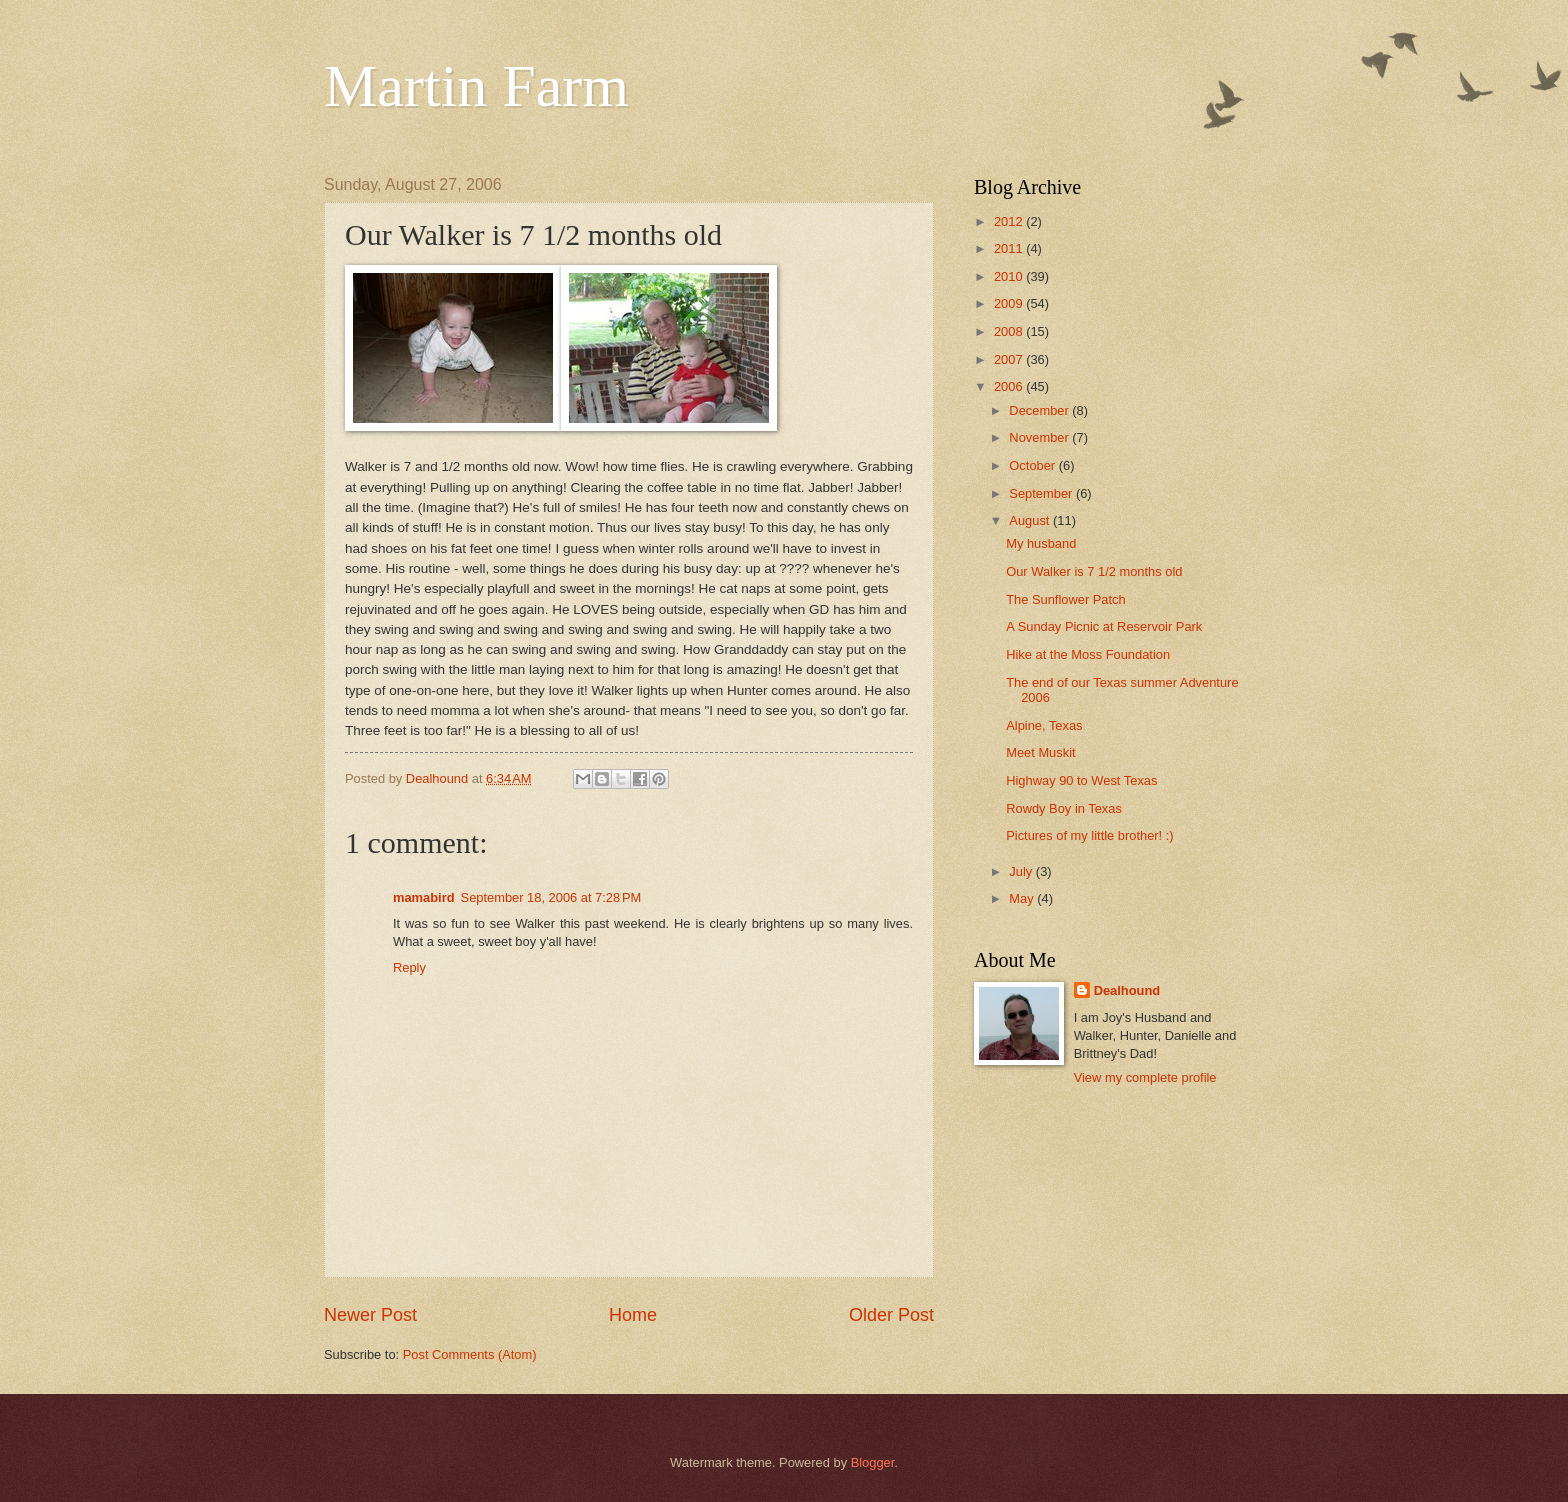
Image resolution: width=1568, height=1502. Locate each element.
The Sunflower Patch (1066, 599)
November (1040, 437)
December (1040, 410)
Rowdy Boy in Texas (1064, 808)
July (1022, 871)
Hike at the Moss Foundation (1088, 654)
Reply (409, 967)
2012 (1010, 221)
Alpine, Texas (1044, 725)
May (1023, 898)
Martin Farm (476, 86)
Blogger (873, 1462)
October (1033, 465)
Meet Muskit (1040, 752)
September (1042, 493)
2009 (1010, 303)
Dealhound (1127, 990)
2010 (1010, 276)
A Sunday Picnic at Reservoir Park (1104, 626)
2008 (1010, 331)
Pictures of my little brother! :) (1089, 835)
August (1031, 520)
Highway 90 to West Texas (1081, 780)
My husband (1041, 543)
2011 (1010, 248)
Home (633, 1315)
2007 (1010, 359)
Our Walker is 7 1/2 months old (1094, 571)
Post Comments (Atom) (470, 1354)
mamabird (424, 897)
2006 (1010, 386)
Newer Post (370, 1315)
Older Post (891, 1315)
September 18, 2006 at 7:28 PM (551, 897)
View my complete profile (1145, 1077)
